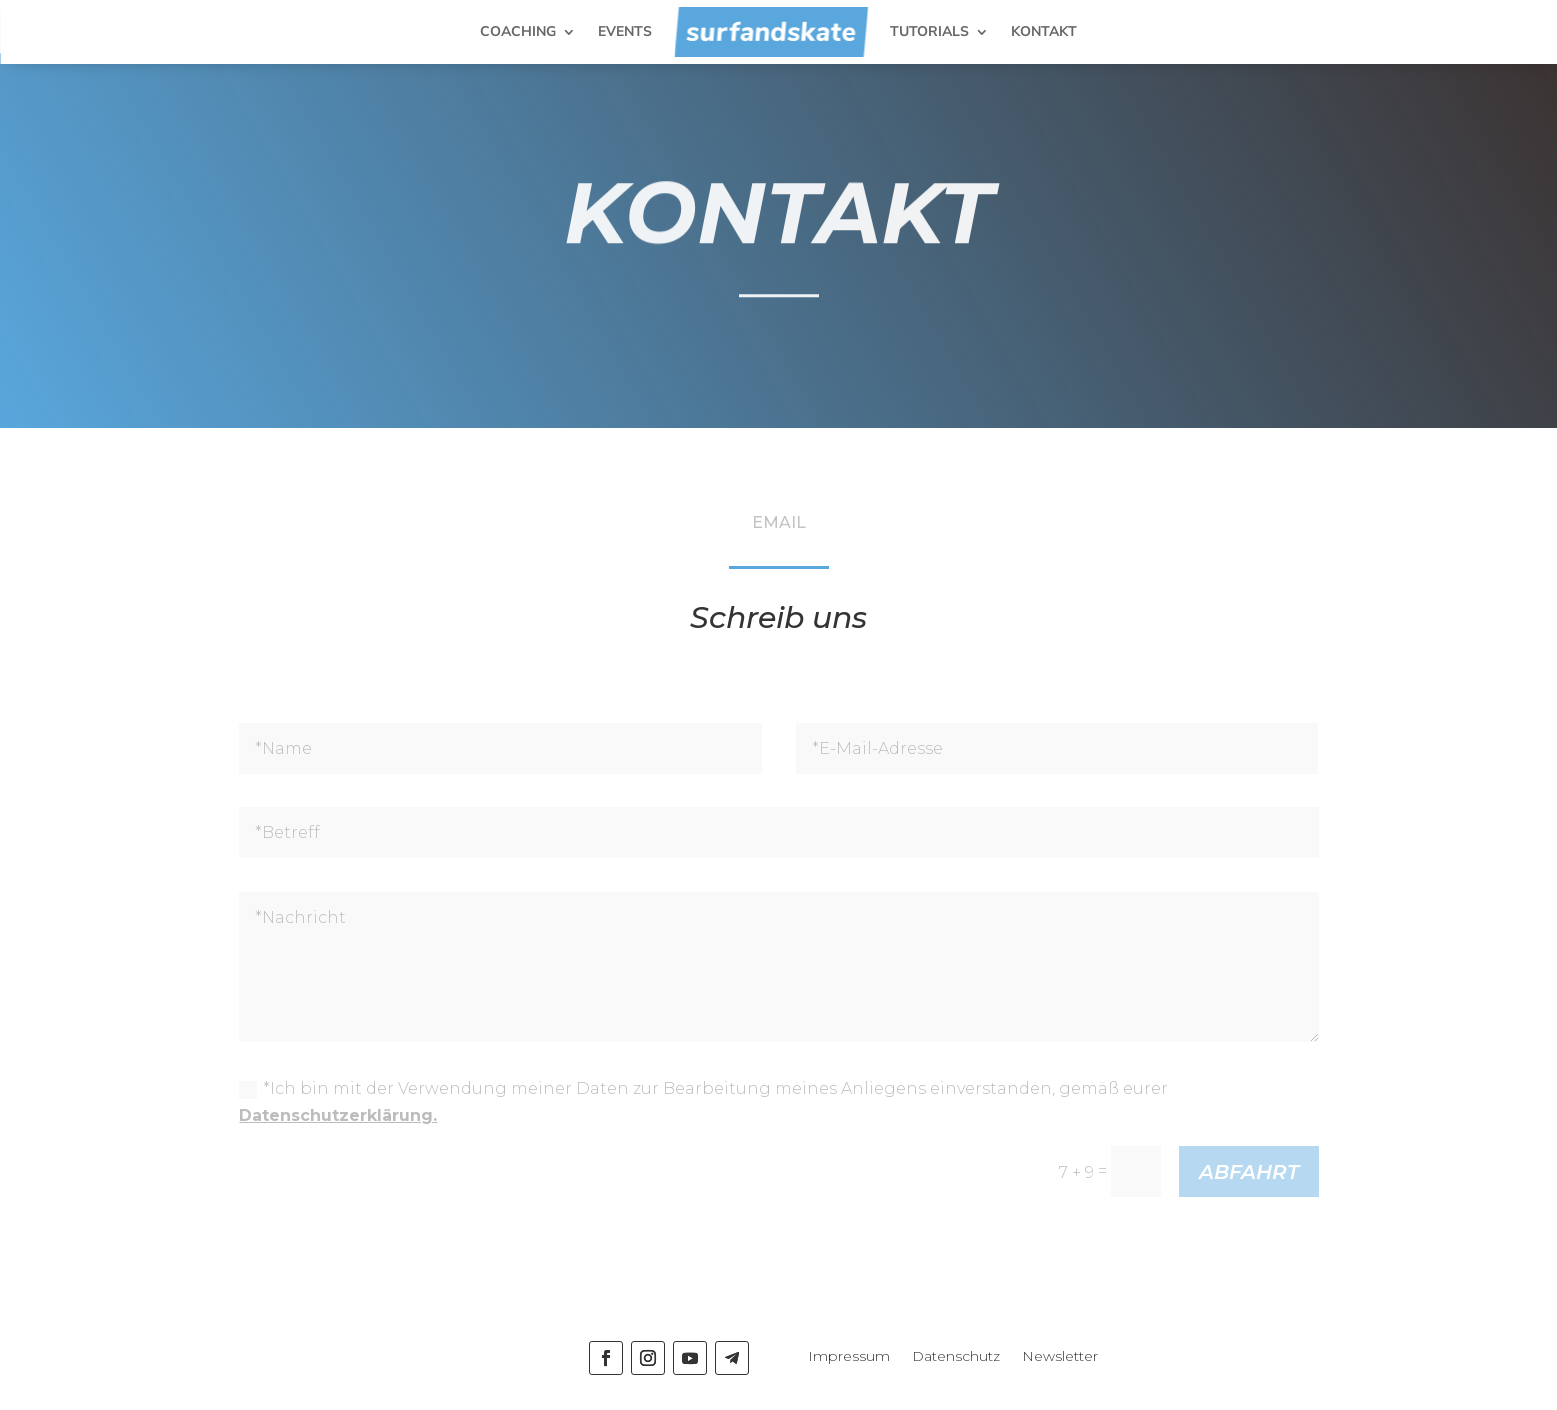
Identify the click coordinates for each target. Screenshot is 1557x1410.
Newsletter (1060, 1357)
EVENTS (625, 31)
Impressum (849, 1357)
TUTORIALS (929, 31)
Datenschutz (956, 1357)
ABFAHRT (1249, 1172)
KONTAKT (1044, 31)
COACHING (518, 31)
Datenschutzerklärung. (338, 1115)
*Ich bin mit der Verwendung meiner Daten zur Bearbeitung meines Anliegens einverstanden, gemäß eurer (703, 1102)
